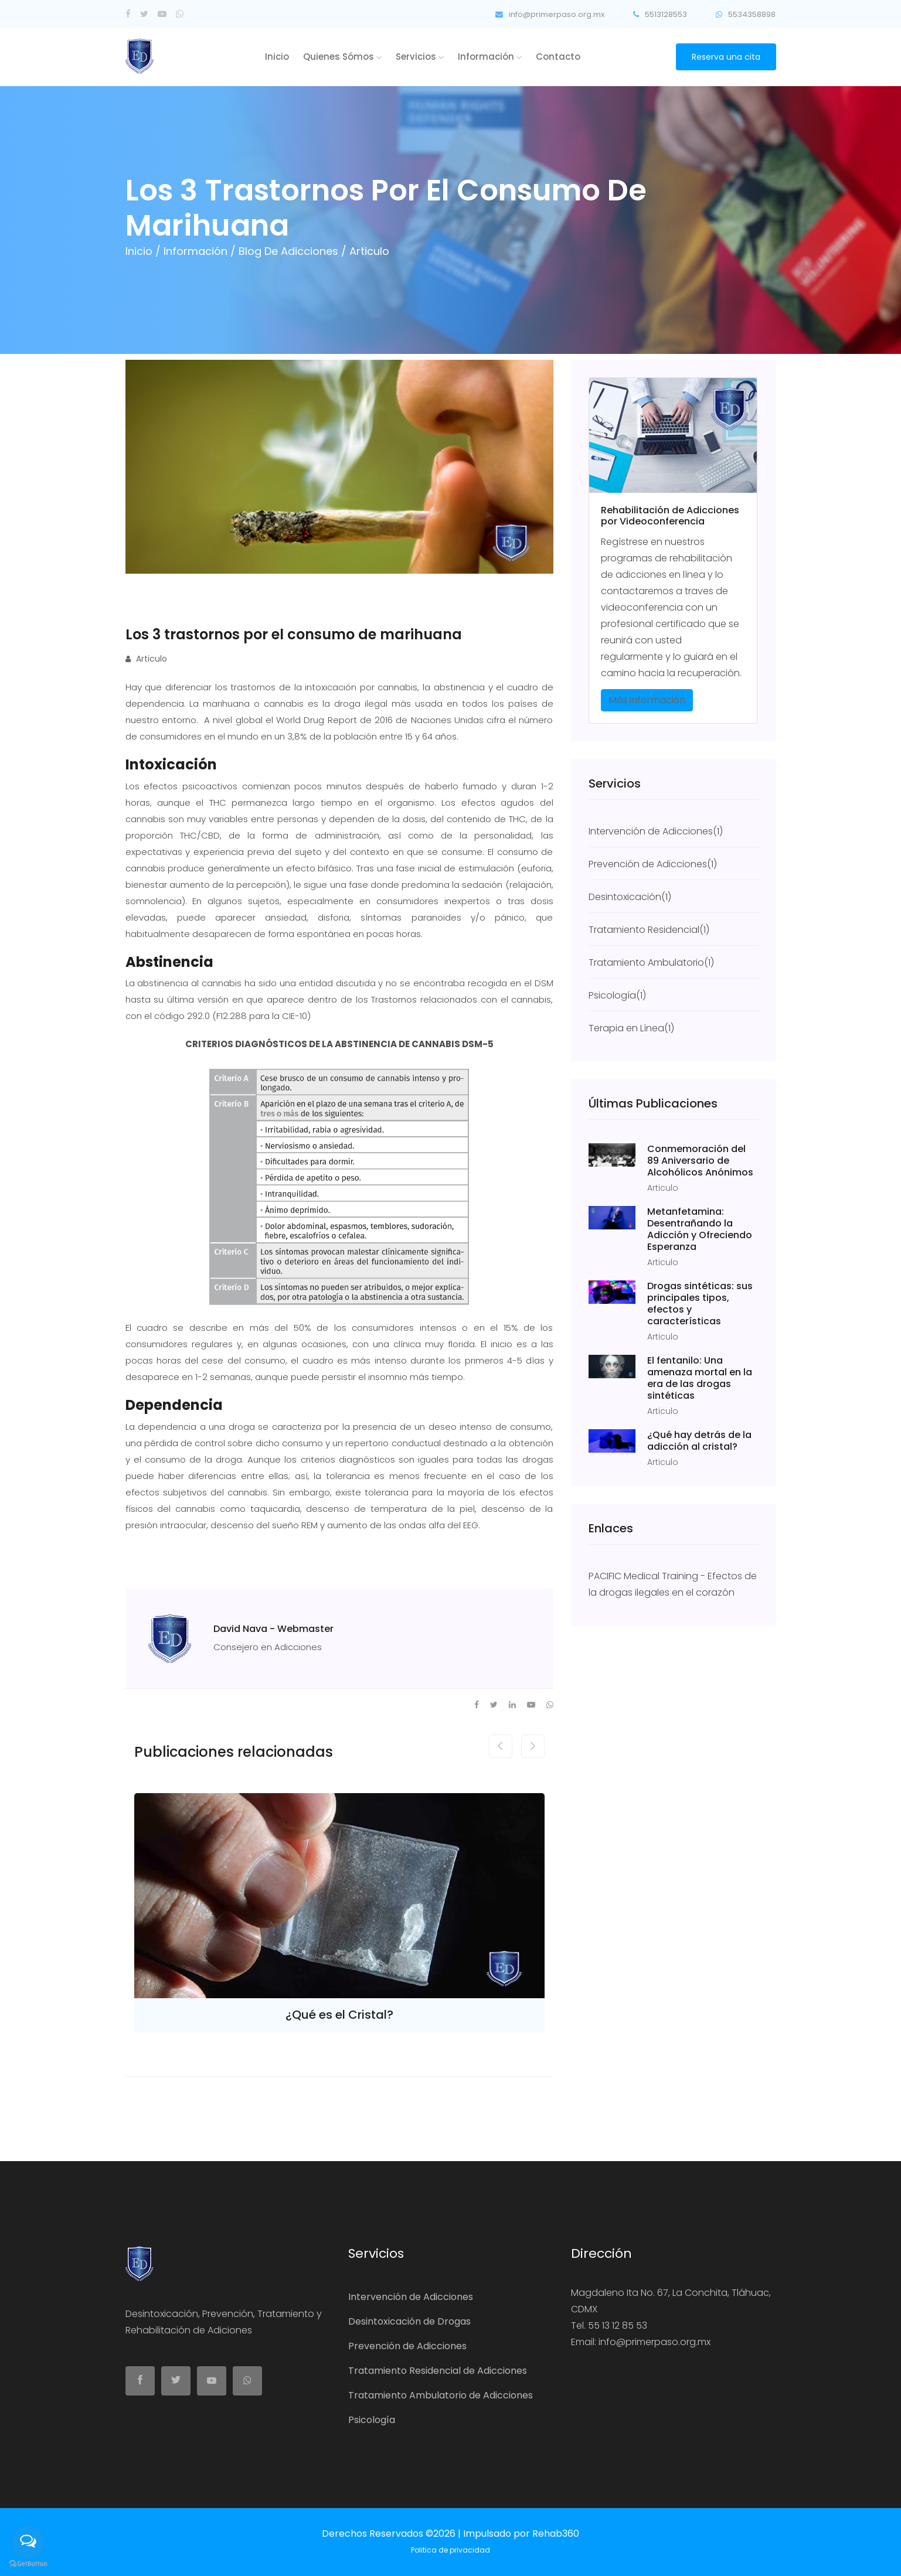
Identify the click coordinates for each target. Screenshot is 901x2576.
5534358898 (746, 14)
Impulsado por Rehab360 (521, 2533)
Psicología (371, 2420)
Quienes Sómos (342, 56)
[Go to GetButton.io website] (28, 2564)
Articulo (146, 659)
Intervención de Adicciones (410, 2297)
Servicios (420, 56)
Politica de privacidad (450, 2550)
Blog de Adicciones (290, 251)
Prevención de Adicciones (407, 2346)
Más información (646, 700)
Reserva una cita (726, 57)
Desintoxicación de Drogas (409, 2321)
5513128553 (658, 14)
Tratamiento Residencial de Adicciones (437, 2370)
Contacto (558, 56)
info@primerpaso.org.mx (544, 14)
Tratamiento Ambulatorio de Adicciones (440, 2395)
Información (490, 56)
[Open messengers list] (28, 2541)
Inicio (277, 56)
